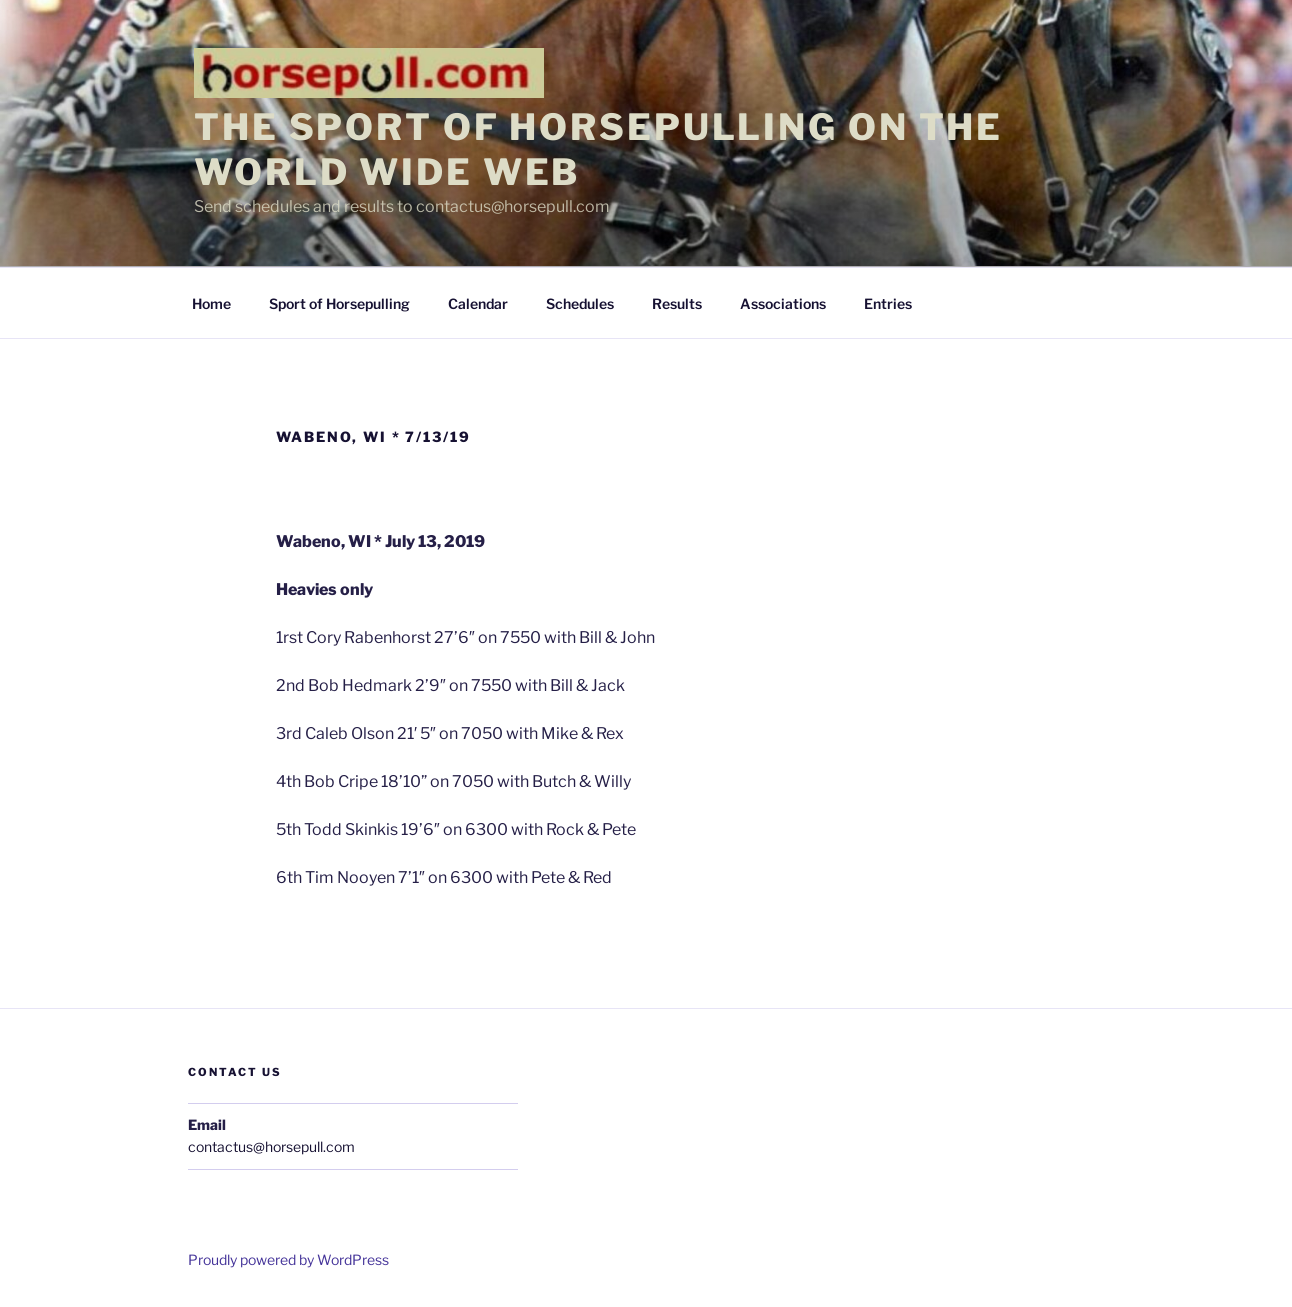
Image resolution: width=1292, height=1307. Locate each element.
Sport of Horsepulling (339, 303)
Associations (783, 303)
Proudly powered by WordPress (288, 1259)
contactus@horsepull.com (271, 1146)
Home (211, 303)
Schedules (580, 303)
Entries (888, 303)
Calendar (478, 303)
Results (677, 303)
